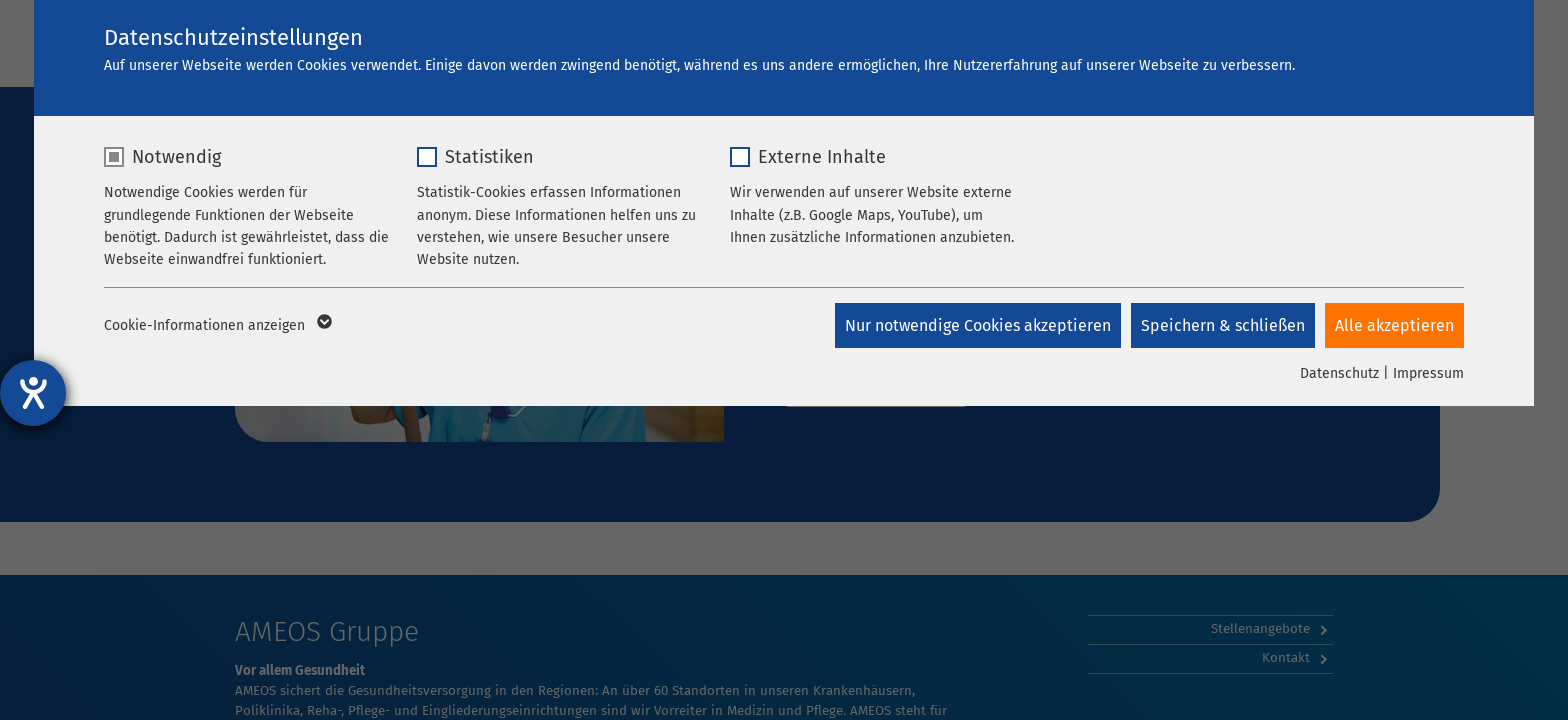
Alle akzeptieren (1394, 325)
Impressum (1428, 373)
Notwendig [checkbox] (176, 157)
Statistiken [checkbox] (489, 157)
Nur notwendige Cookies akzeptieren (978, 325)
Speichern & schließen (1223, 325)
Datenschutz (1339, 373)
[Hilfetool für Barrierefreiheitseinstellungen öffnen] (33, 393)
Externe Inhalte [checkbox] (822, 157)
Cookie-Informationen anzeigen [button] (216, 326)
